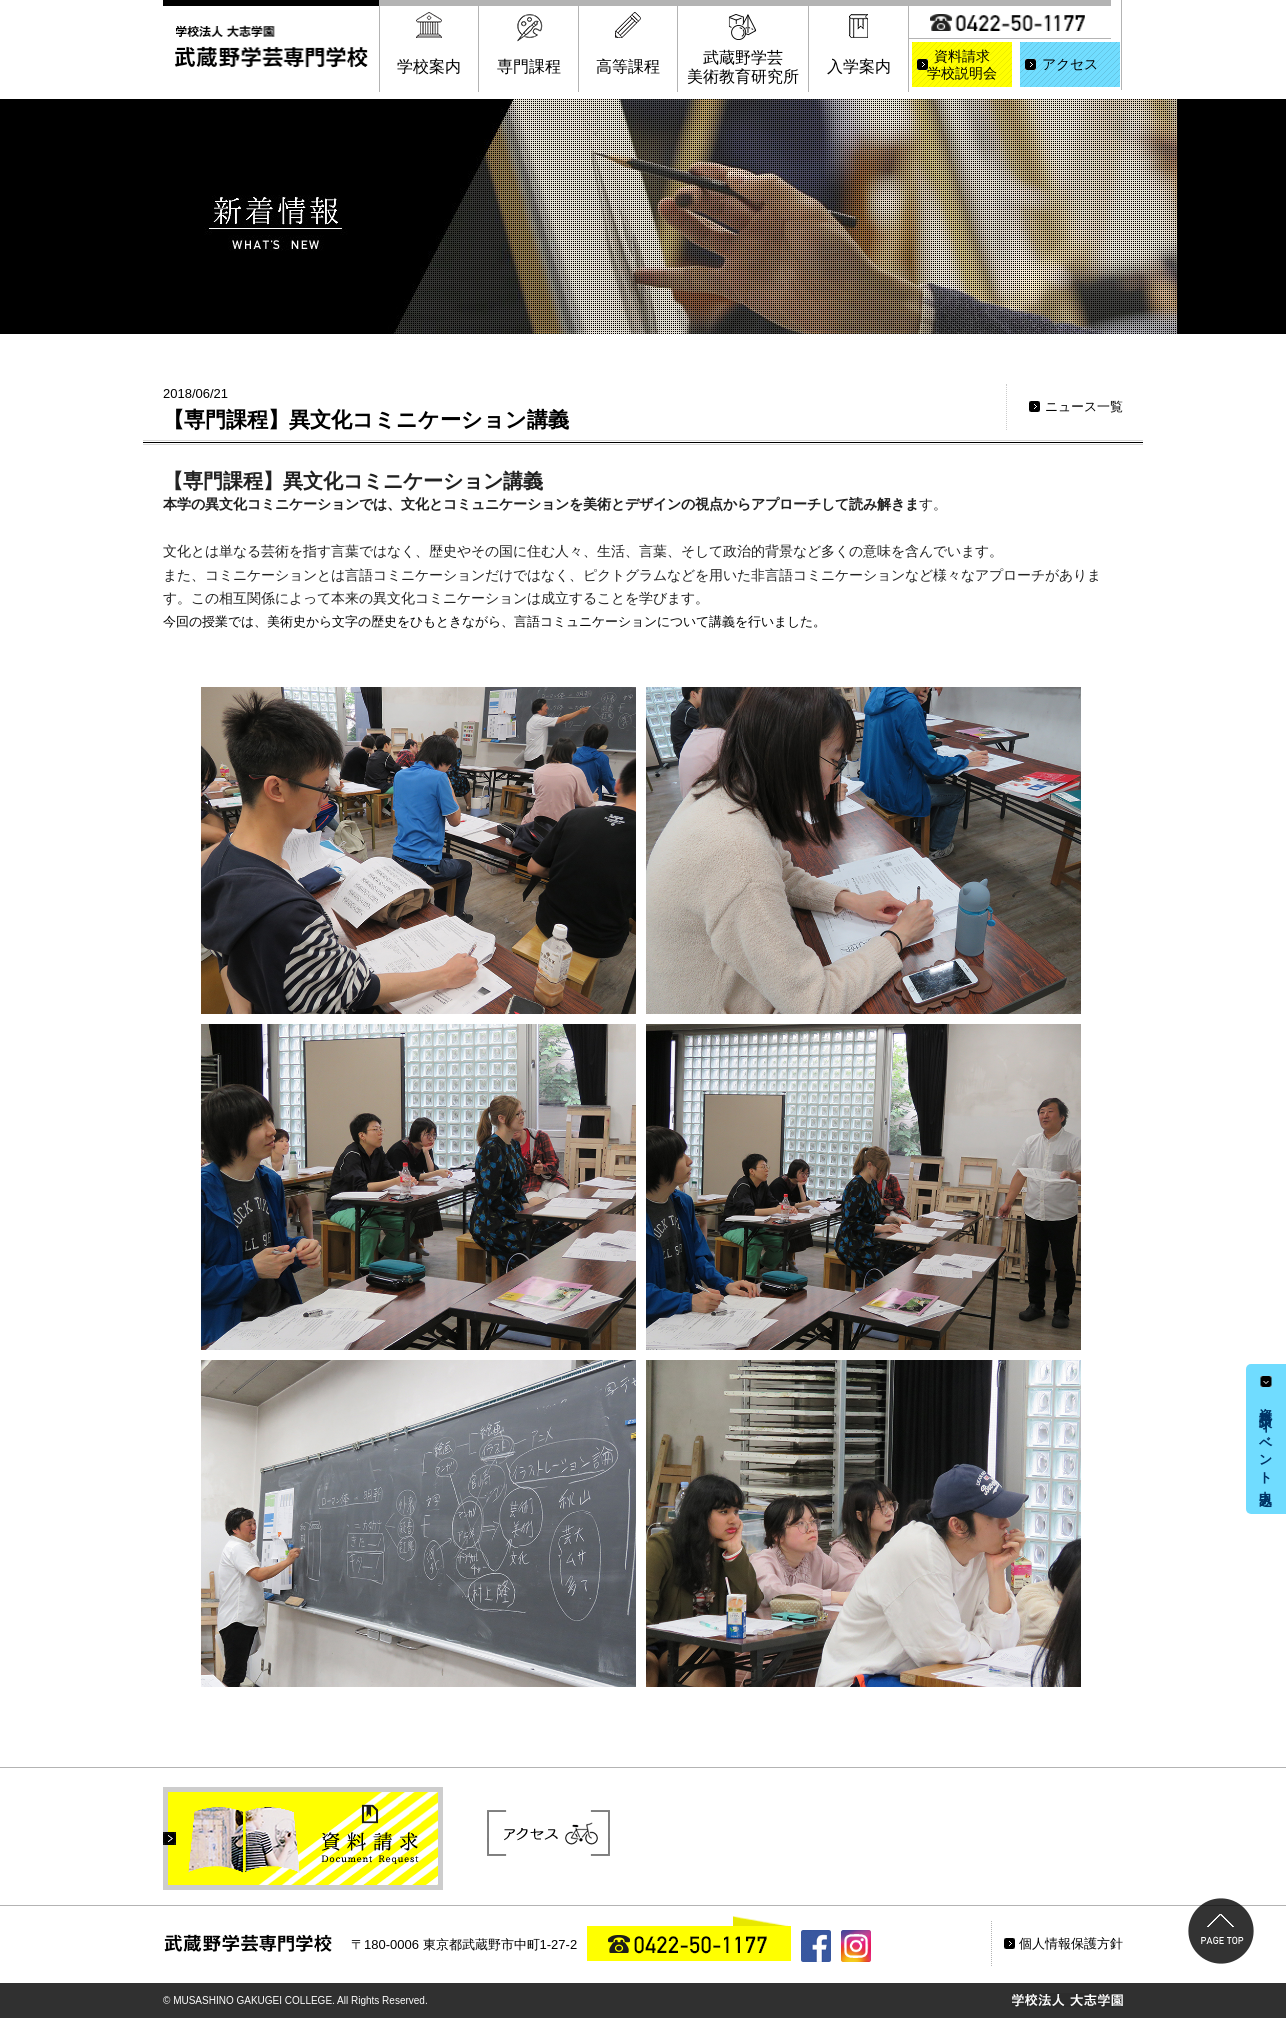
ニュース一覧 (1084, 406)
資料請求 (962, 66)
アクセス (1070, 64)
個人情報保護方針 (1071, 1943)
